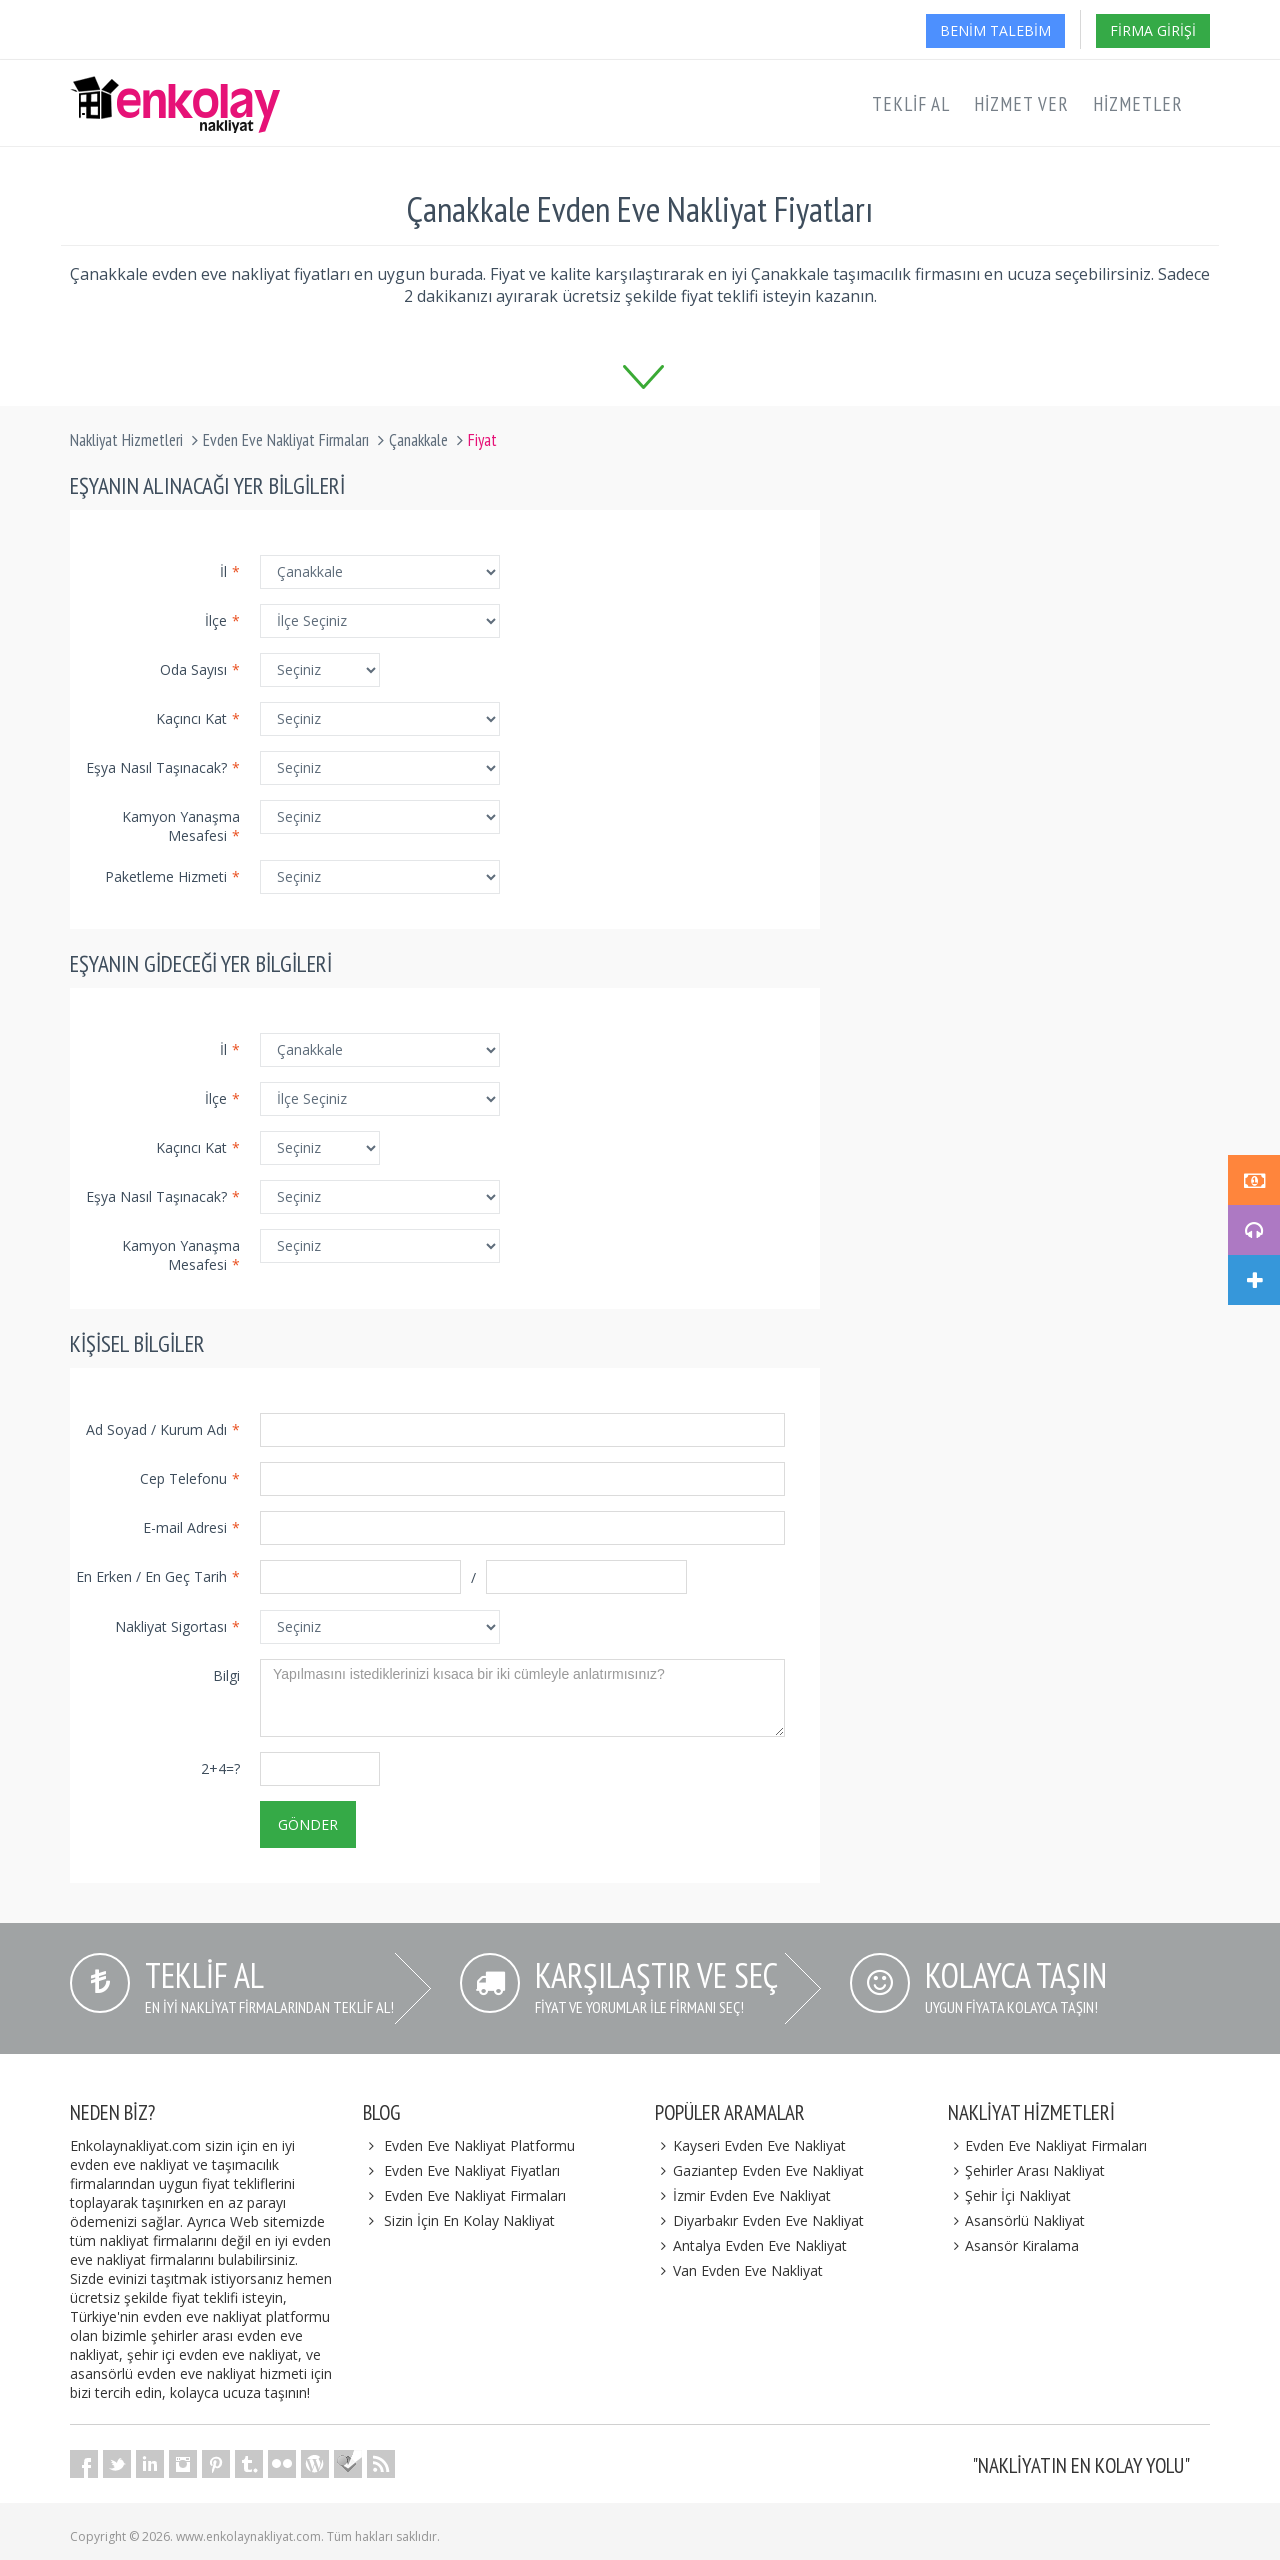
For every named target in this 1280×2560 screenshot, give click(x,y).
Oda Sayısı (200, 669)
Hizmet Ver (1021, 104)
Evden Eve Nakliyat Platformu (479, 2145)
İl (230, 571)
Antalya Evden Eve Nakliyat (751, 2245)
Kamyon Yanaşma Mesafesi (181, 826)
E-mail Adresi (191, 1527)
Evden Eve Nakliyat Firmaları (286, 440)
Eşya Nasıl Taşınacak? (163, 767)
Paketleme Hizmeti (172, 876)
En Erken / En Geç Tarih (158, 1576)
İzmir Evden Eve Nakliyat (743, 2195)
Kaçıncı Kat (198, 718)
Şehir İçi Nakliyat (1010, 2195)
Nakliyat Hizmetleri (126, 440)
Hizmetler (1138, 104)
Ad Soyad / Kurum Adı (163, 1429)
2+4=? (220, 1768)
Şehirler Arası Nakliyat (1027, 2170)
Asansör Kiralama (1014, 2245)
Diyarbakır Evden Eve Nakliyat (759, 2220)
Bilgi (226, 1675)
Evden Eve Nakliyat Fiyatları (472, 2170)
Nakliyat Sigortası (177, 1626)
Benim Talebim (995, 30)
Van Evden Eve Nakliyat (739, 2270)
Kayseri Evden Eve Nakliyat (750, 2145)
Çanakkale (418, 440)
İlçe (222, 620)
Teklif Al (911, 104)
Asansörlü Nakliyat (1017, 2220)
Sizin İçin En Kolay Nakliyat (469, 2220)
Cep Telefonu (190, 1478)
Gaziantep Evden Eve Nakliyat (759, 2170)
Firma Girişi (1153, 30)
